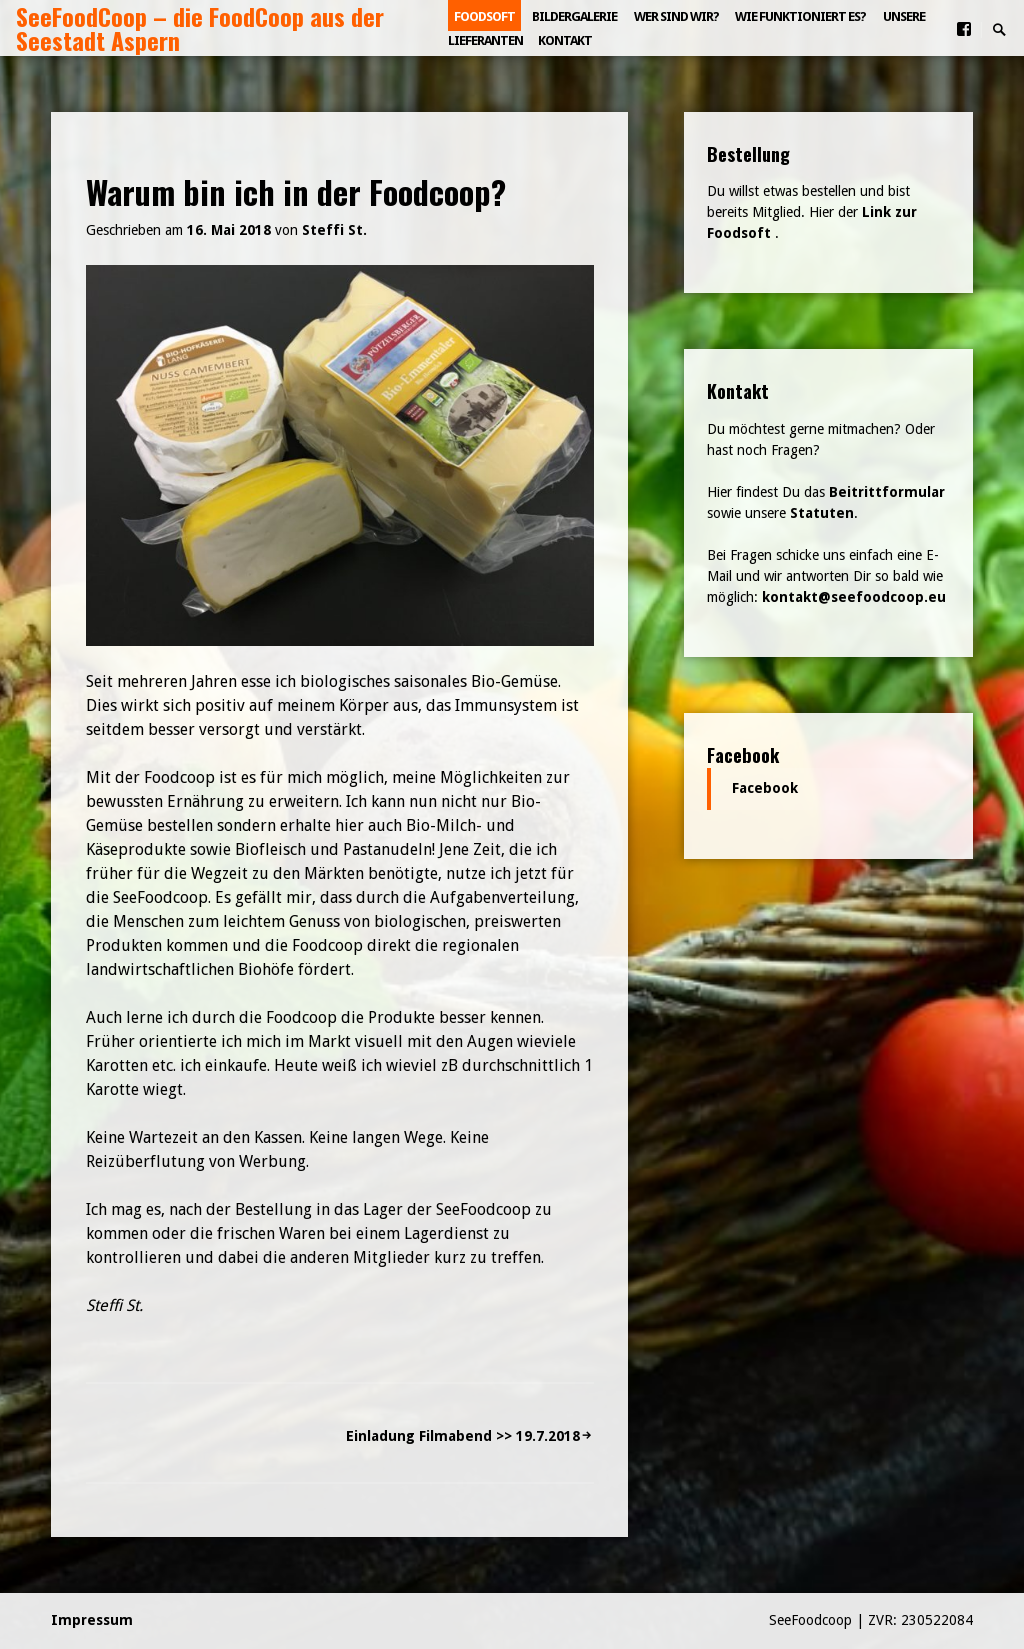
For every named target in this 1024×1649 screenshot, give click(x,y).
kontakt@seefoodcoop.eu (854, 597)
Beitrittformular (887, 492)
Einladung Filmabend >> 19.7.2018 (463, 1436)
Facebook (743, 754)
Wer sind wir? (676, 16)
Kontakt (565, 40)
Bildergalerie (574, 16)
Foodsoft (484, 16)
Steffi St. (334, 230)
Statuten (822, 513)
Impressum (92, 1620)
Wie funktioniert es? (800, 16)
